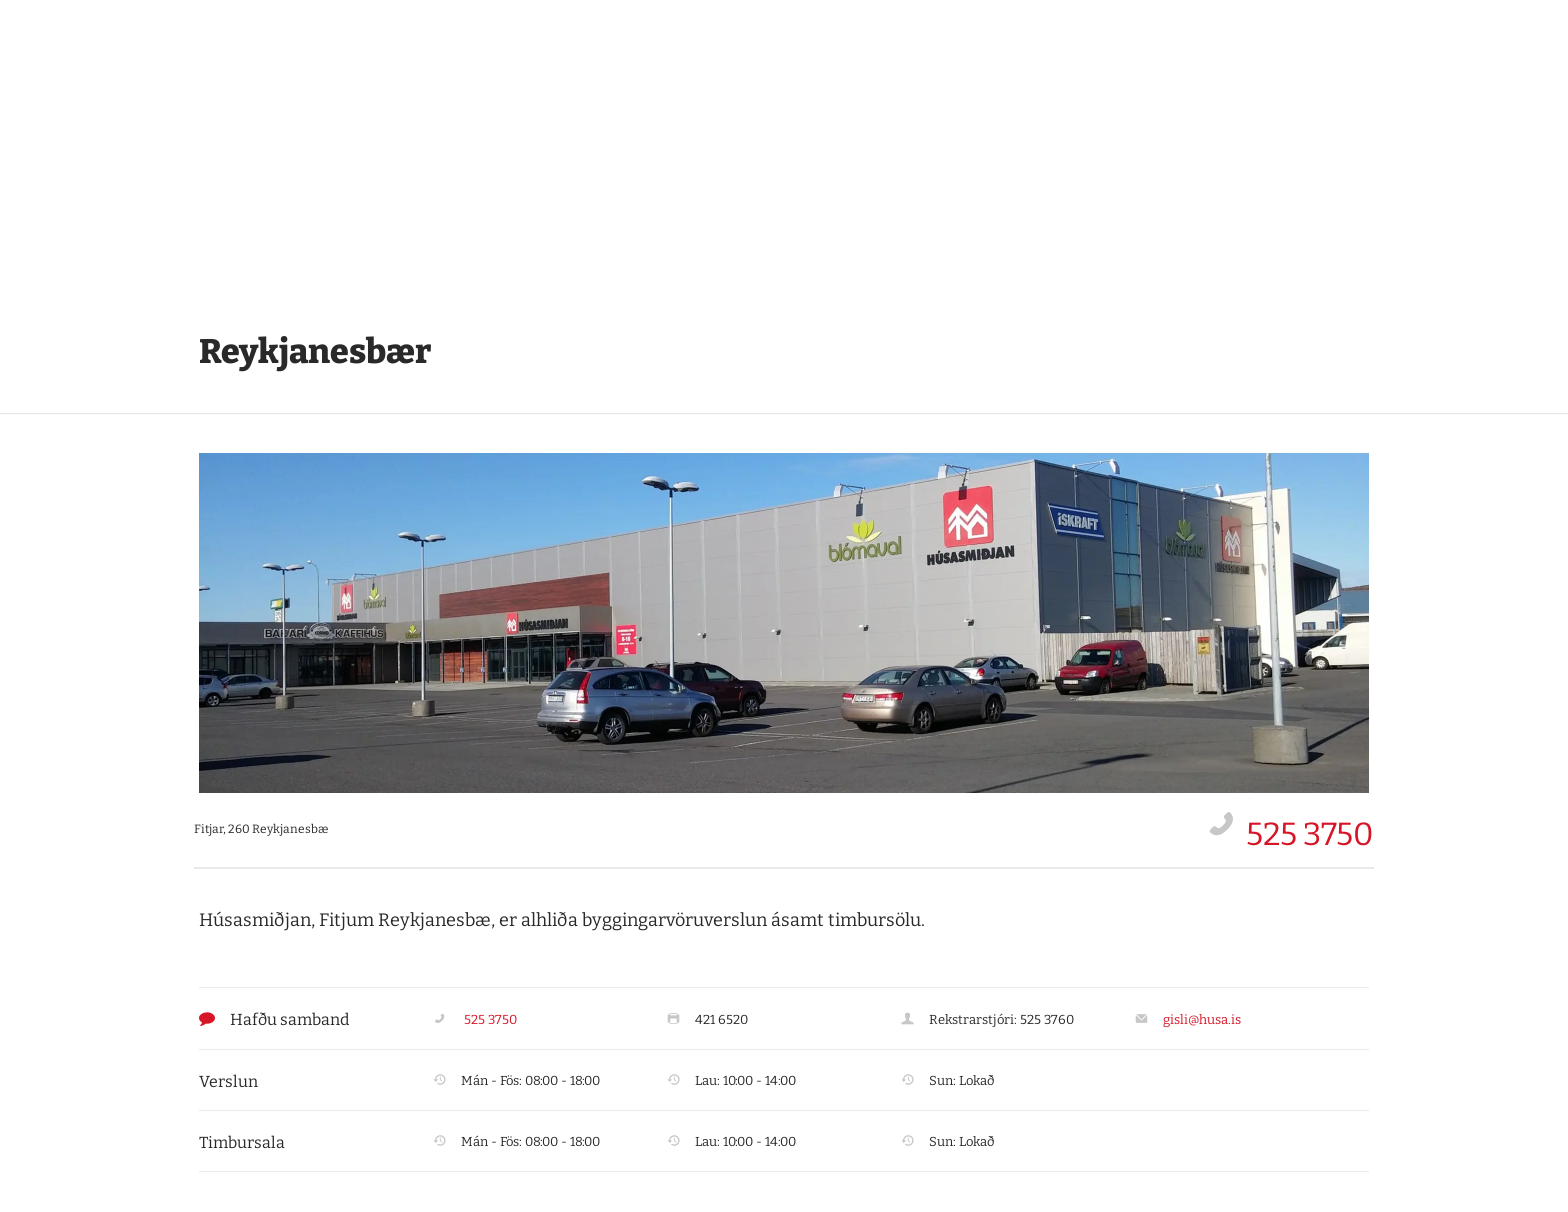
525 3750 (1310, 834)
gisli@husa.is (1202, 1019)
